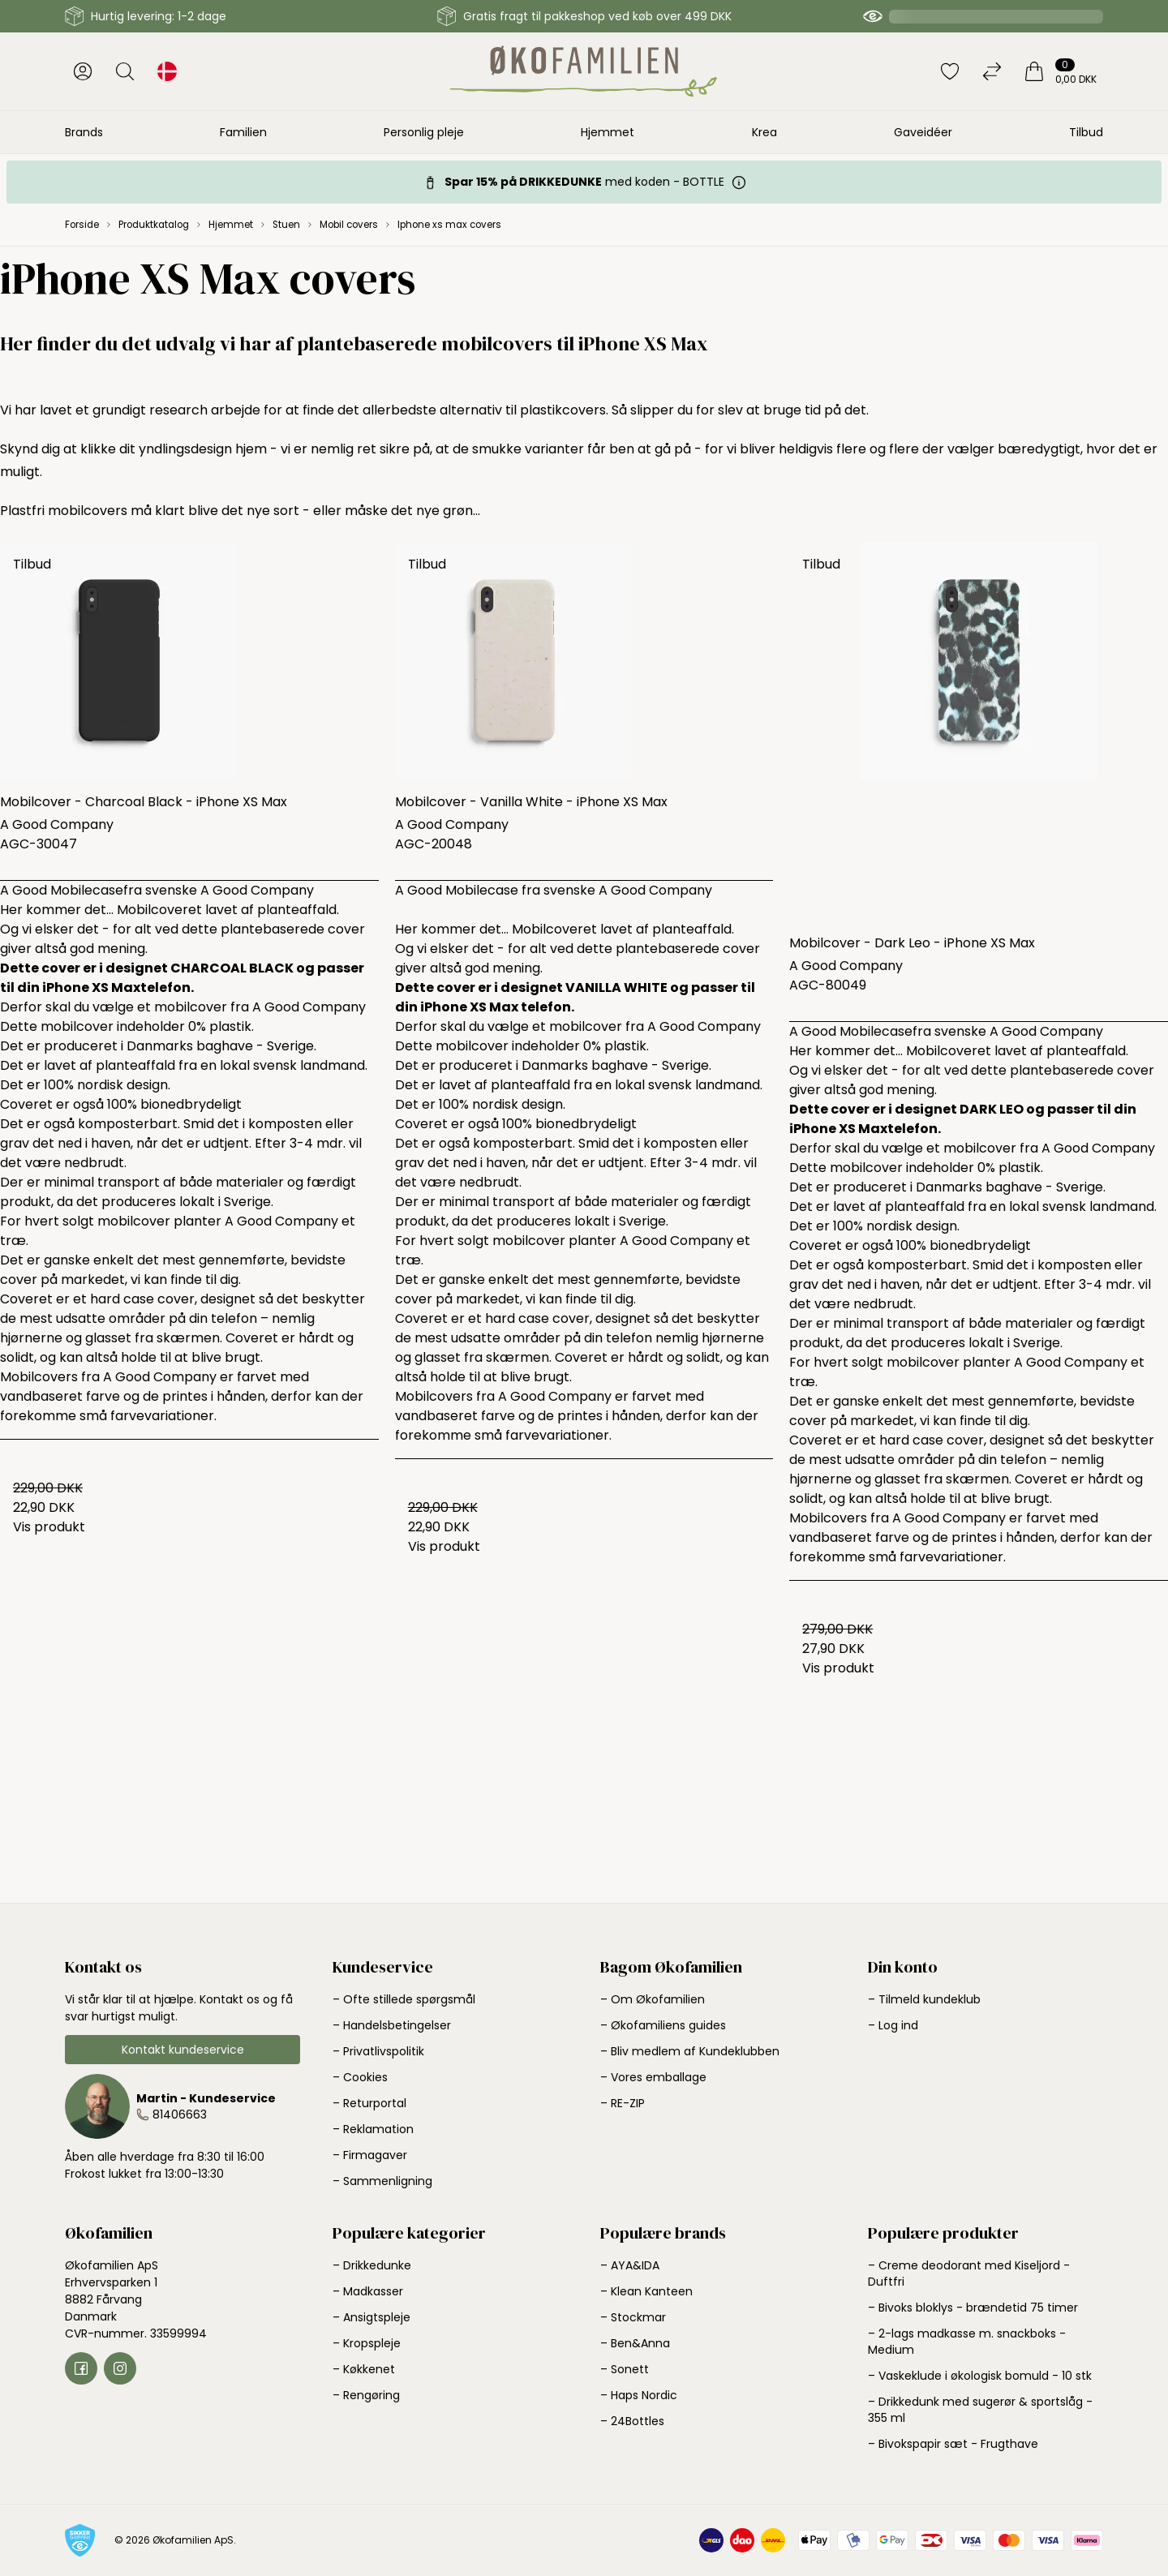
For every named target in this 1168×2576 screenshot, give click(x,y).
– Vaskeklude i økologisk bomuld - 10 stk (980, 2376)
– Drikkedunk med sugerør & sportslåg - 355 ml (980, 2410)
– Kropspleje (367, 2343)
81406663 (179, 2114)
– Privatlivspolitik (378, 2051)
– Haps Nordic (638, 2395)
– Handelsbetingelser (392, 2025)
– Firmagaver (370, 2155)
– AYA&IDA (629, 2265)
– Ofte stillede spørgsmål (404, 1999)
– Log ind (893, 2025)
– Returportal (369, 2103)
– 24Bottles (632, 2421)
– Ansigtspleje (371, 2317)
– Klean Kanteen (646, 2291)
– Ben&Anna (635, 2343)
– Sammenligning (382, 2181)
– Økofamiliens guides (663, 2025)
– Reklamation (373, 2129)
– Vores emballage (653, 2077)
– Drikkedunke (372, 2265)
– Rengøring (366, 2395)
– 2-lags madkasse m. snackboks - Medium (967, 2341)
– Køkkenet (364, 2369)
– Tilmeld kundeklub (924, 1999)
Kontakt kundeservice (183, 2049)
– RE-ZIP (622, 2103)
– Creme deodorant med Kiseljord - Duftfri (969, 2273)
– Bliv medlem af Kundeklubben (689, 2051)
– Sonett (624, 2369)
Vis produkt (49, 1527)
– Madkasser (368, 2291)
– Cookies (360, 2077)
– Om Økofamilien (652, 1999)
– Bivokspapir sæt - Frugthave (953, 2444)
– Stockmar (633, 2317)
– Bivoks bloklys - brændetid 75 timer (973, 2307)
